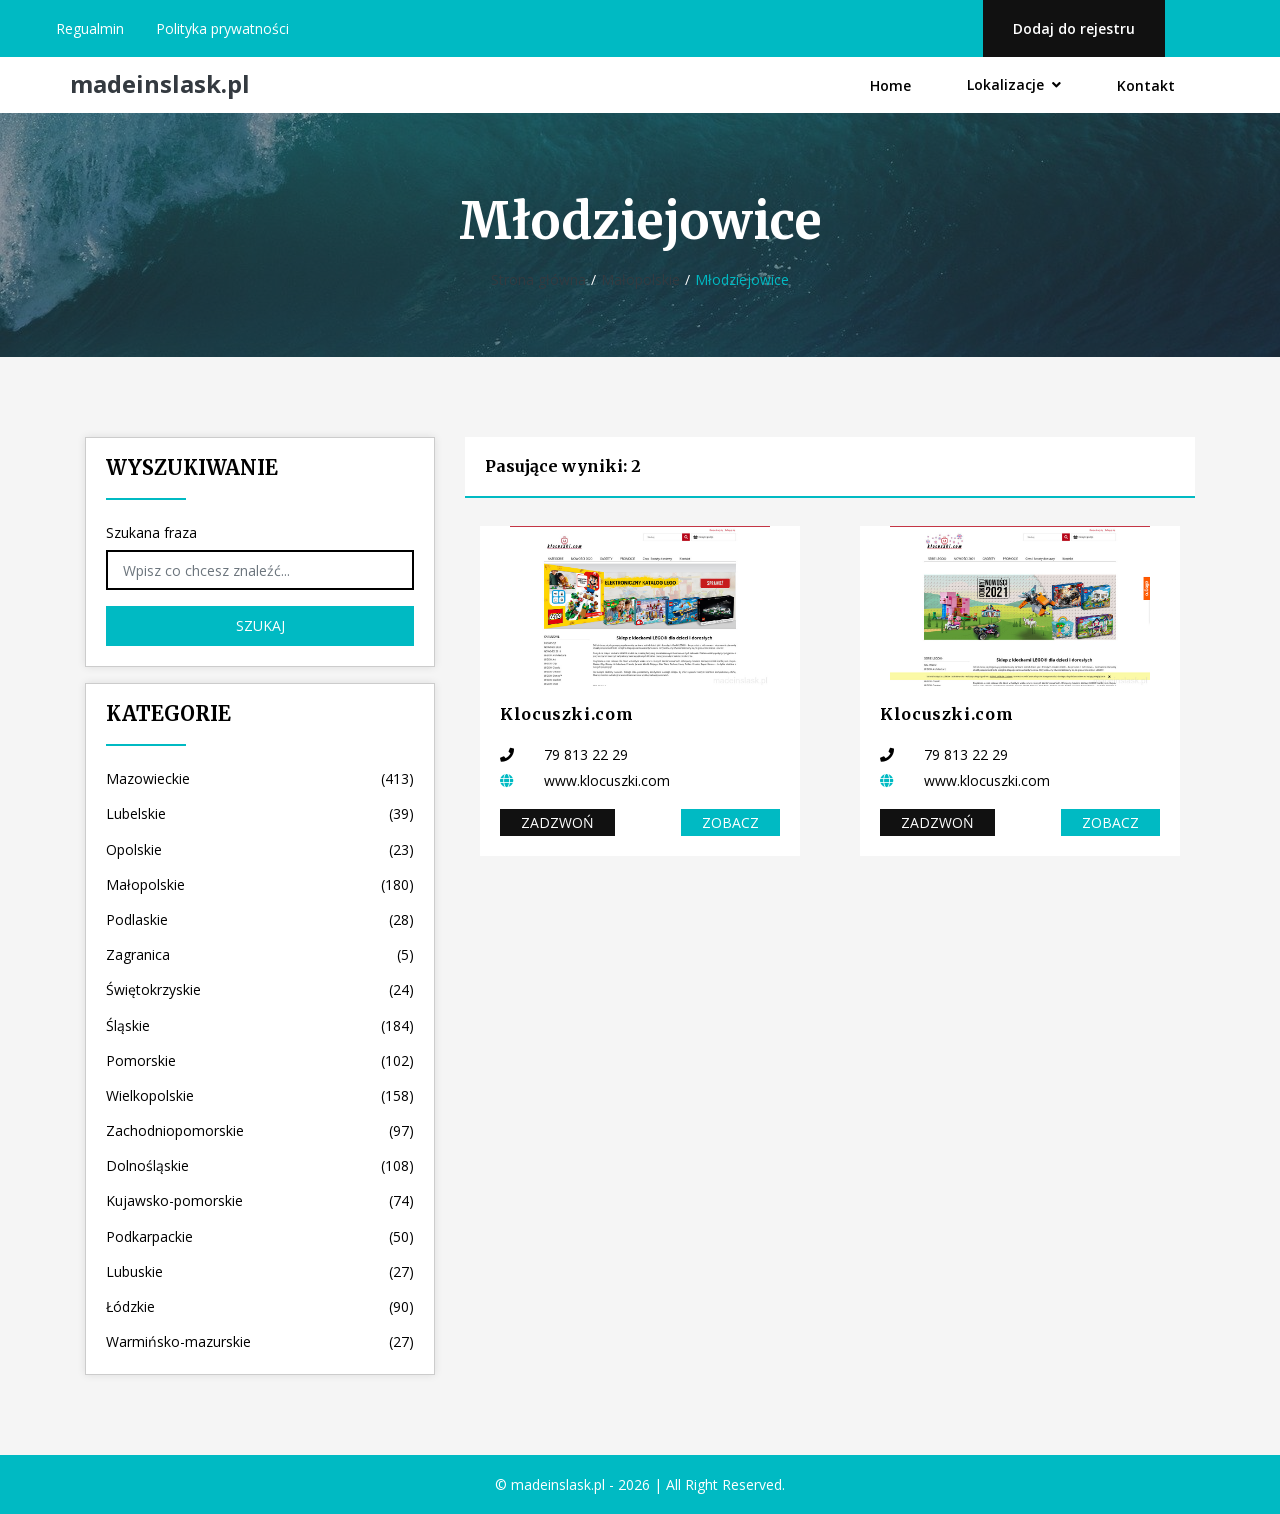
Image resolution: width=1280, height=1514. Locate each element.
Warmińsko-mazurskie (260, 1341)
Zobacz (730, 822)
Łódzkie (260, 1306)
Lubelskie (260, 813)
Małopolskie (640, 279)
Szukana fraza (151, 532)
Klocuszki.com (566, 714)
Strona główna (538, 279)
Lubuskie (260, 1271)
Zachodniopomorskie (260, 1130)
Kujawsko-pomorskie (260, 1200)
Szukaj (260, 625)
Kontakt (1146, 85)
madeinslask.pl (160, 84)
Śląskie (260, 1025)
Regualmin (90, 28)
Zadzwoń (557, 822)
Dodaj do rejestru (1074, 28)
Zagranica (260, 954)
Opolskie (260, 849)
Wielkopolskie (260, 1095)
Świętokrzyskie (260, 989)
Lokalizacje (1014, 84)
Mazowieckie (260, 778)
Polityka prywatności (222, 28)
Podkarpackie (260, 1236)
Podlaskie (260, 919)
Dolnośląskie (260, 1165)
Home (890, 85)
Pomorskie (260, 1060)
